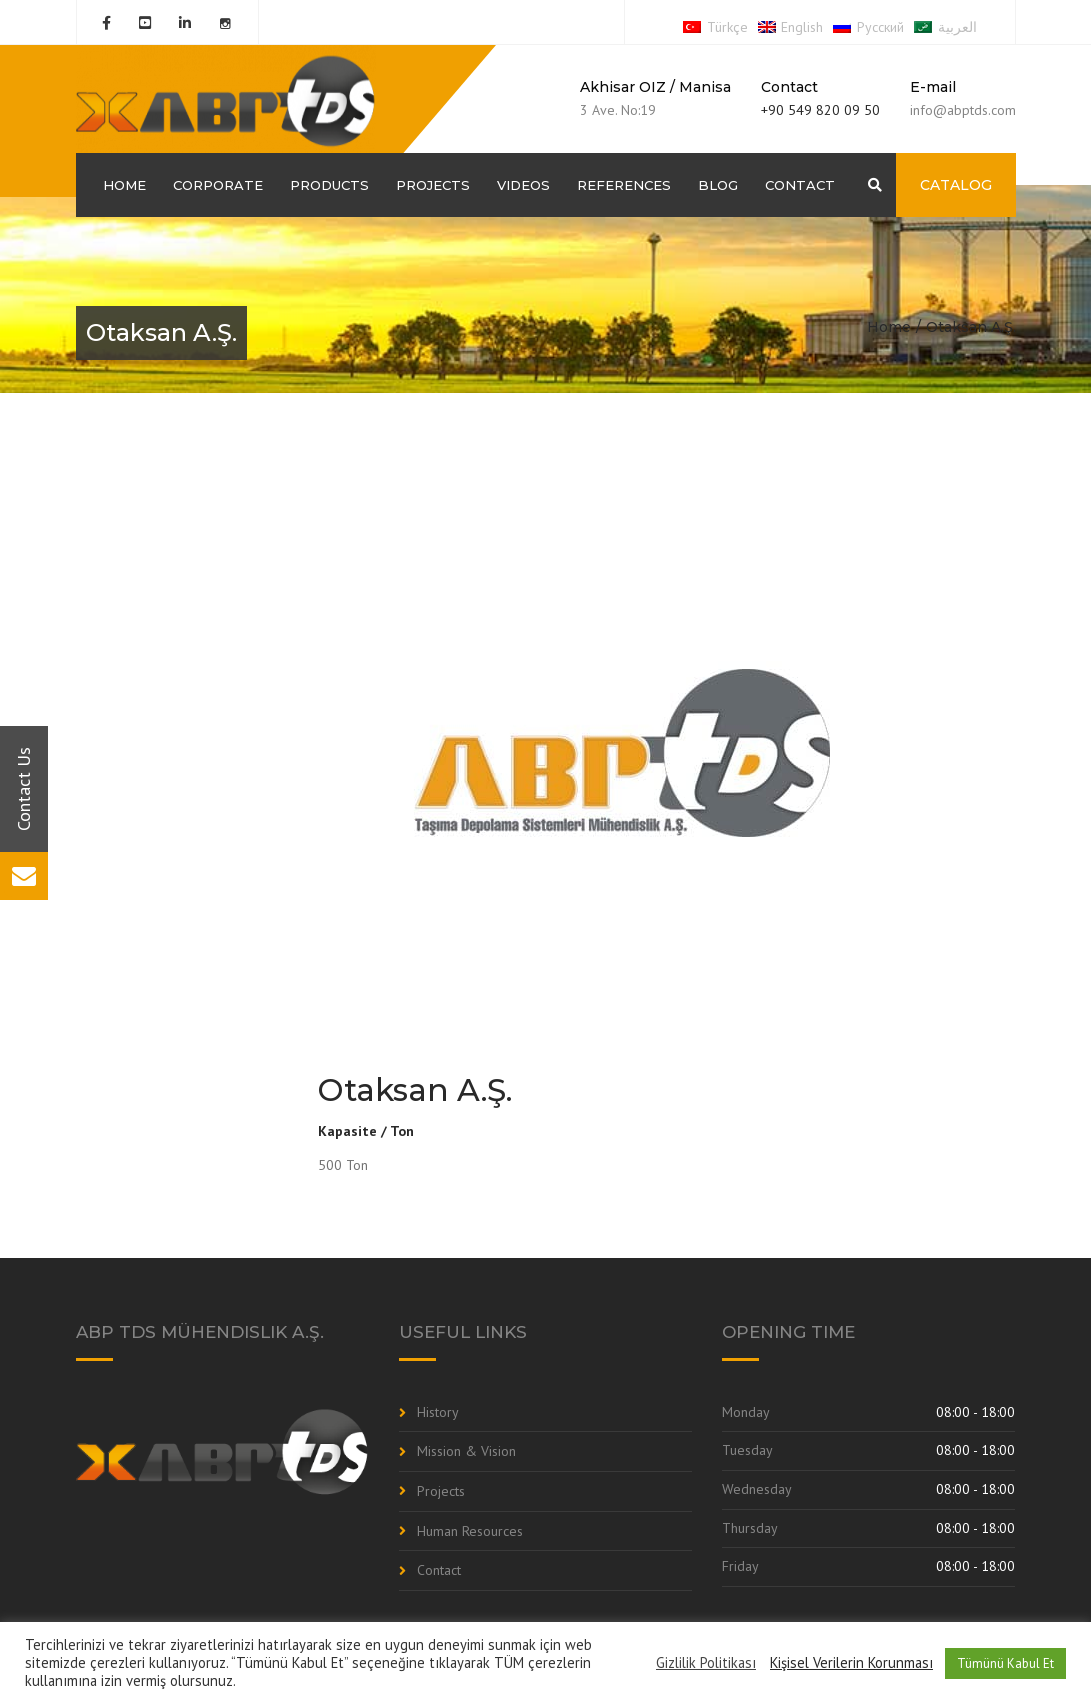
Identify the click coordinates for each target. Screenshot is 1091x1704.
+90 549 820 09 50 (820, 110)
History (438, 1412)
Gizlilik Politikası (706, 1663)
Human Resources (470, 1531)
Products (329, 185)
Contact (800, 185)
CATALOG (956, 185)
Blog (718, 185)
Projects (433, 185)
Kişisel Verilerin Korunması (851, 1663)
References (624, 185)
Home (124, 185)
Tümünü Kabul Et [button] (1005, 1663)
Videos (523, 185)
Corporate (218, 185)
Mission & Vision (466, 1451)
